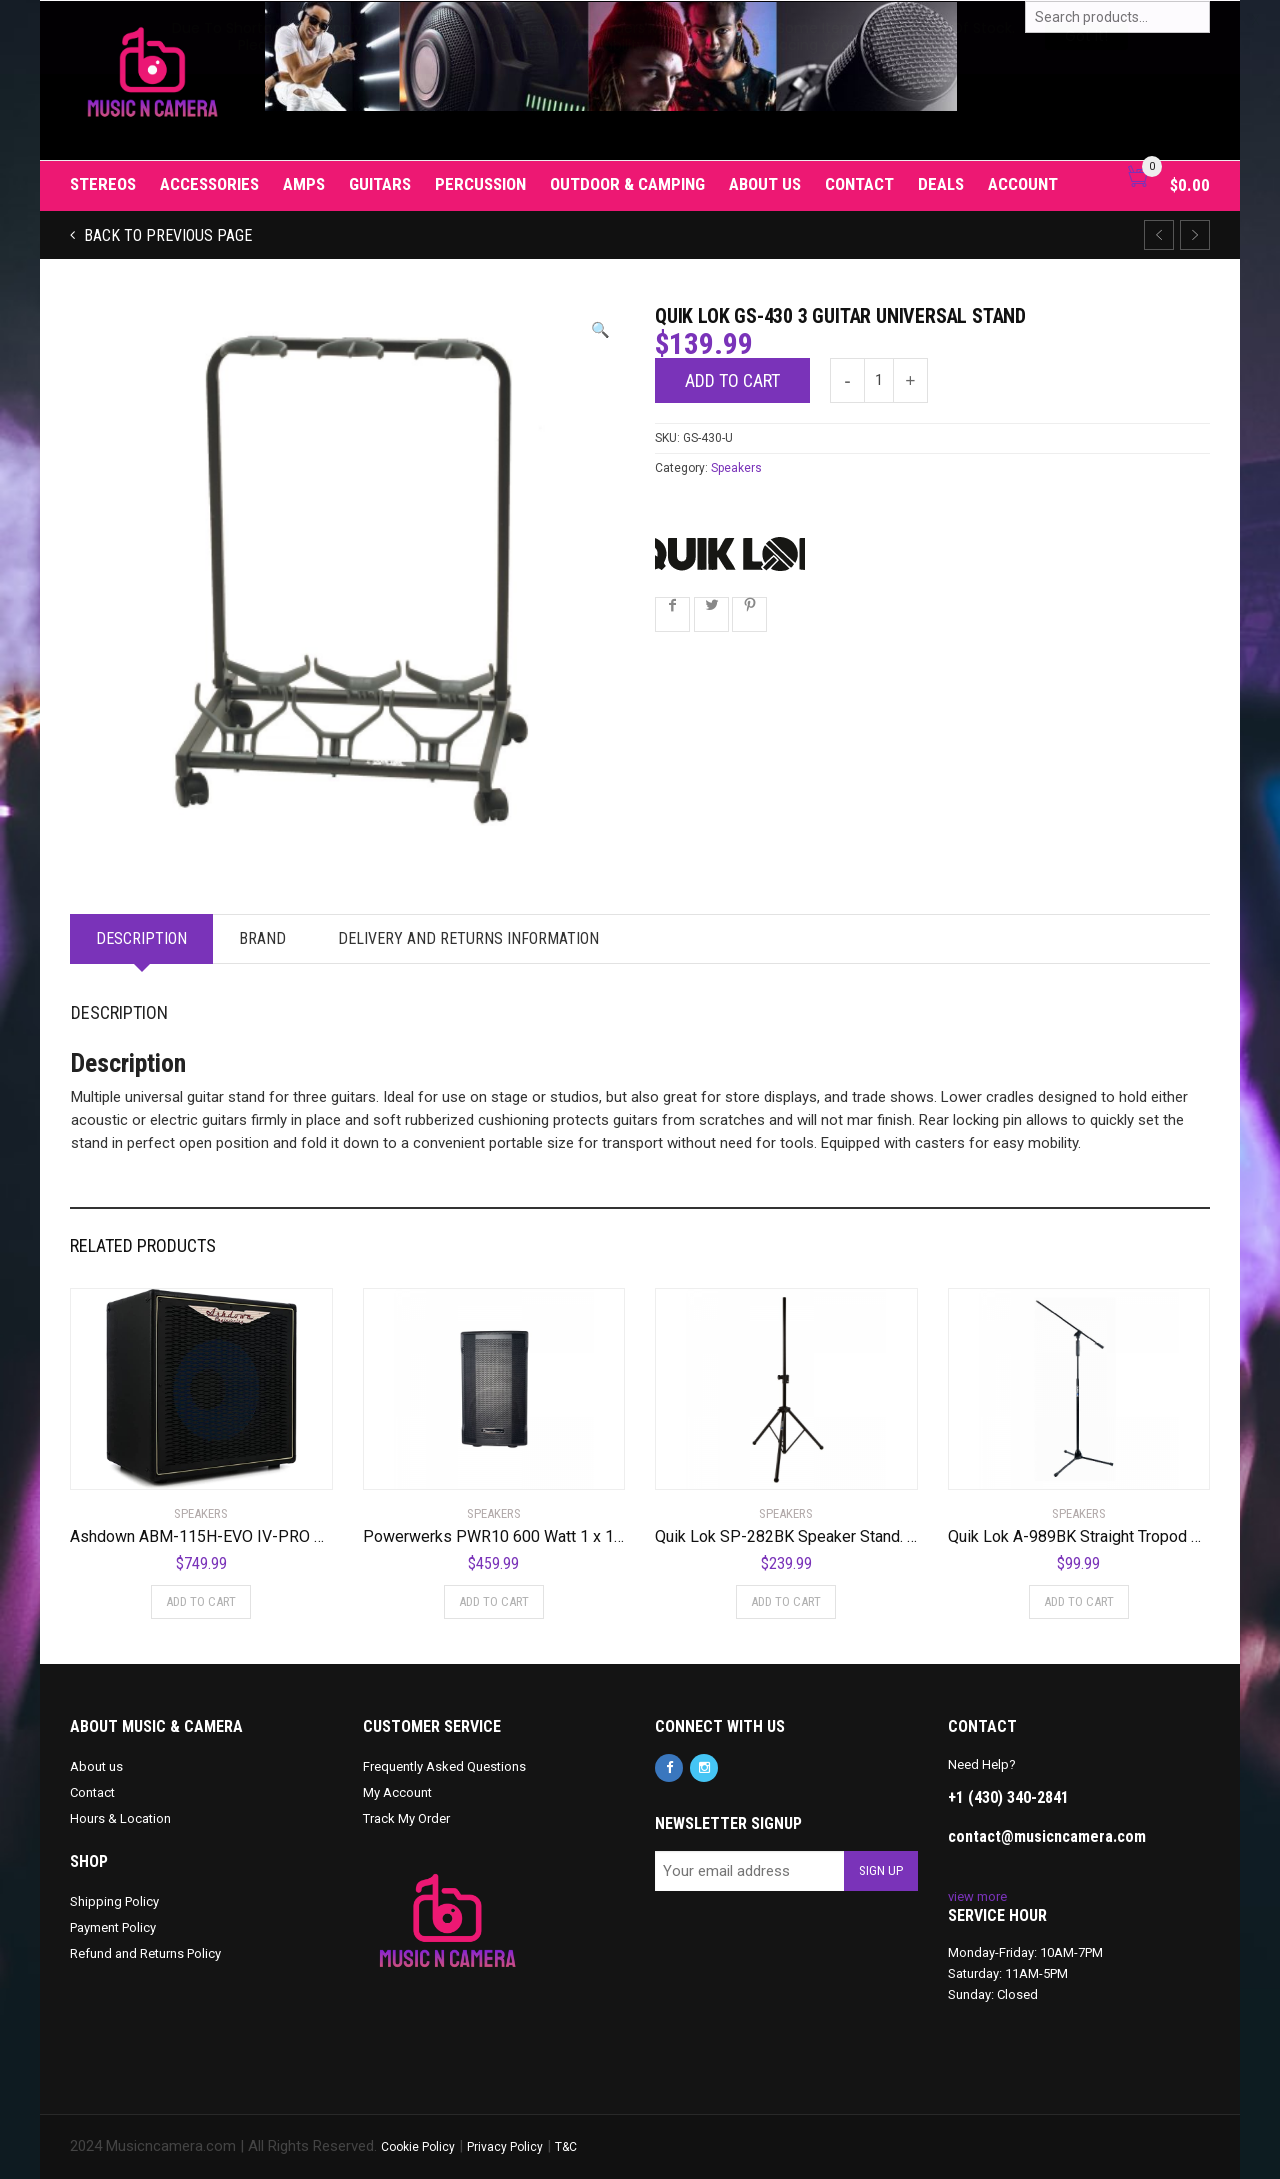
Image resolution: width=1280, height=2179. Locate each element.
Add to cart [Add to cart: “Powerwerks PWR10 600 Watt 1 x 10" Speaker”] (494, 1601)
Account (1023, 184)
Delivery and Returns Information (468, 938)
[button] (600, 330)
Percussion (480, 184)
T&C (566, 2147)
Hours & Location (120, 1818)
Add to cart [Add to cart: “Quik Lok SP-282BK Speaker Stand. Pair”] (786, 1601)
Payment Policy (113, 1927)
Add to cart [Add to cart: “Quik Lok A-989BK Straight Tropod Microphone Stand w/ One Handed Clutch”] (1079, 1601)
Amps (304, 184)
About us (765, 184)
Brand (262, 938)
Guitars (380, 184)
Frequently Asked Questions (444, 1766)
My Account (397, 1792)
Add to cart (732, 380)
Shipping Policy (114, 1901)
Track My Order (406, 1818)
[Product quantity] (879, 380)
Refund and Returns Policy (145, 1953)
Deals (941, 184)
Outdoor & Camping (627, 184)
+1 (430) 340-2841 (1008, 1797)
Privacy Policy (505, 2147)
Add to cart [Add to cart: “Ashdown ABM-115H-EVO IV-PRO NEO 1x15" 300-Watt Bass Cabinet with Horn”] (201, 1601)
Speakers (736, 468)
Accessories (209, 184)
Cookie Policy (418, 2147)
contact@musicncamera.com (1047, 1836)
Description (141, 938)
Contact (859, 184)
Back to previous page (166, 235)
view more (977, 1896)
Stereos (103, 184)
